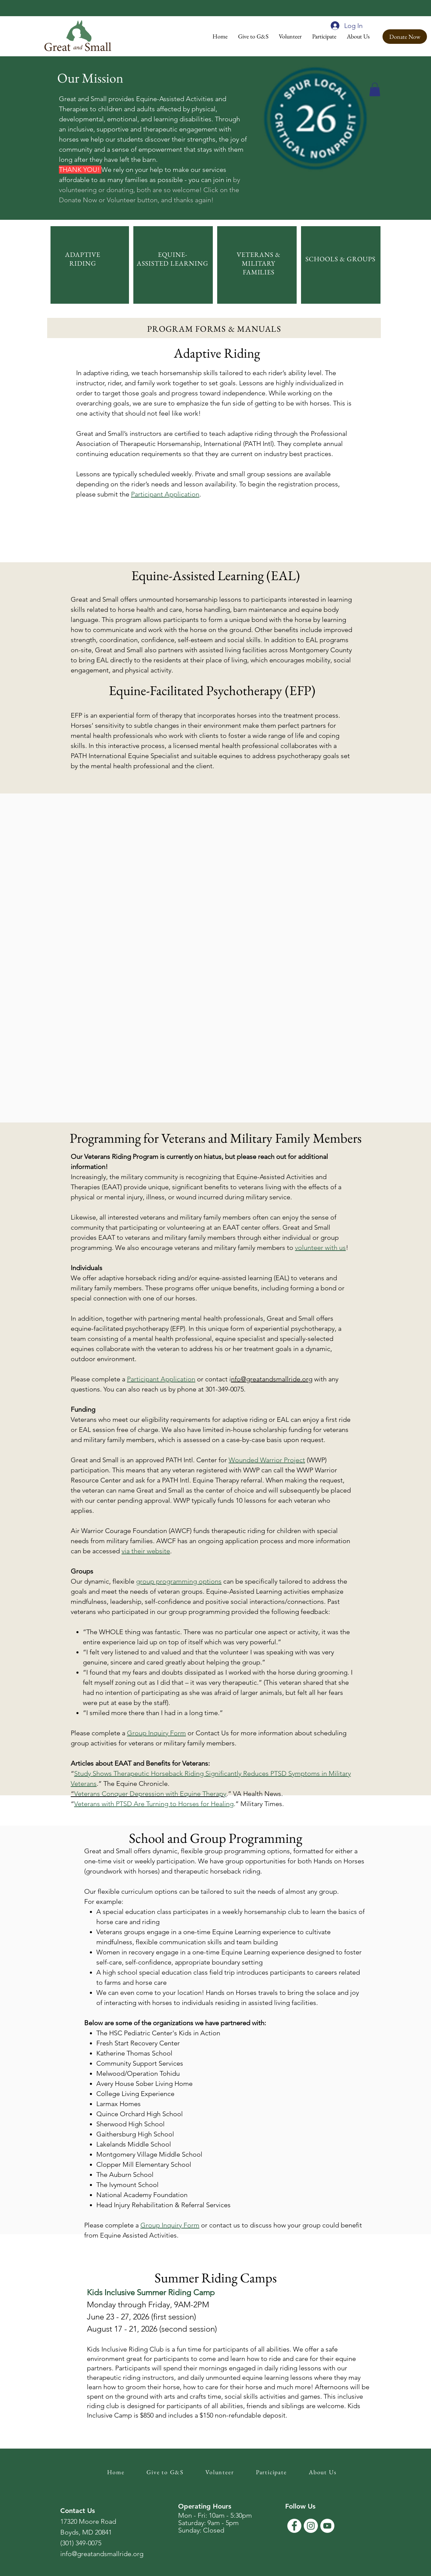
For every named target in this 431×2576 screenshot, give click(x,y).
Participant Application (161, 1379)
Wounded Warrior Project (267, 1460)
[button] (253, 36)
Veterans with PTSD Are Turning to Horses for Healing (154, 1804)
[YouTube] (327, 2526)
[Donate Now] (405, 36)
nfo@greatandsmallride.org (271, 1379)
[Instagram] (311, 2526)
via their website (146, 1551)
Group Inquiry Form (156, 1733)
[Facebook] (294, 2526)
